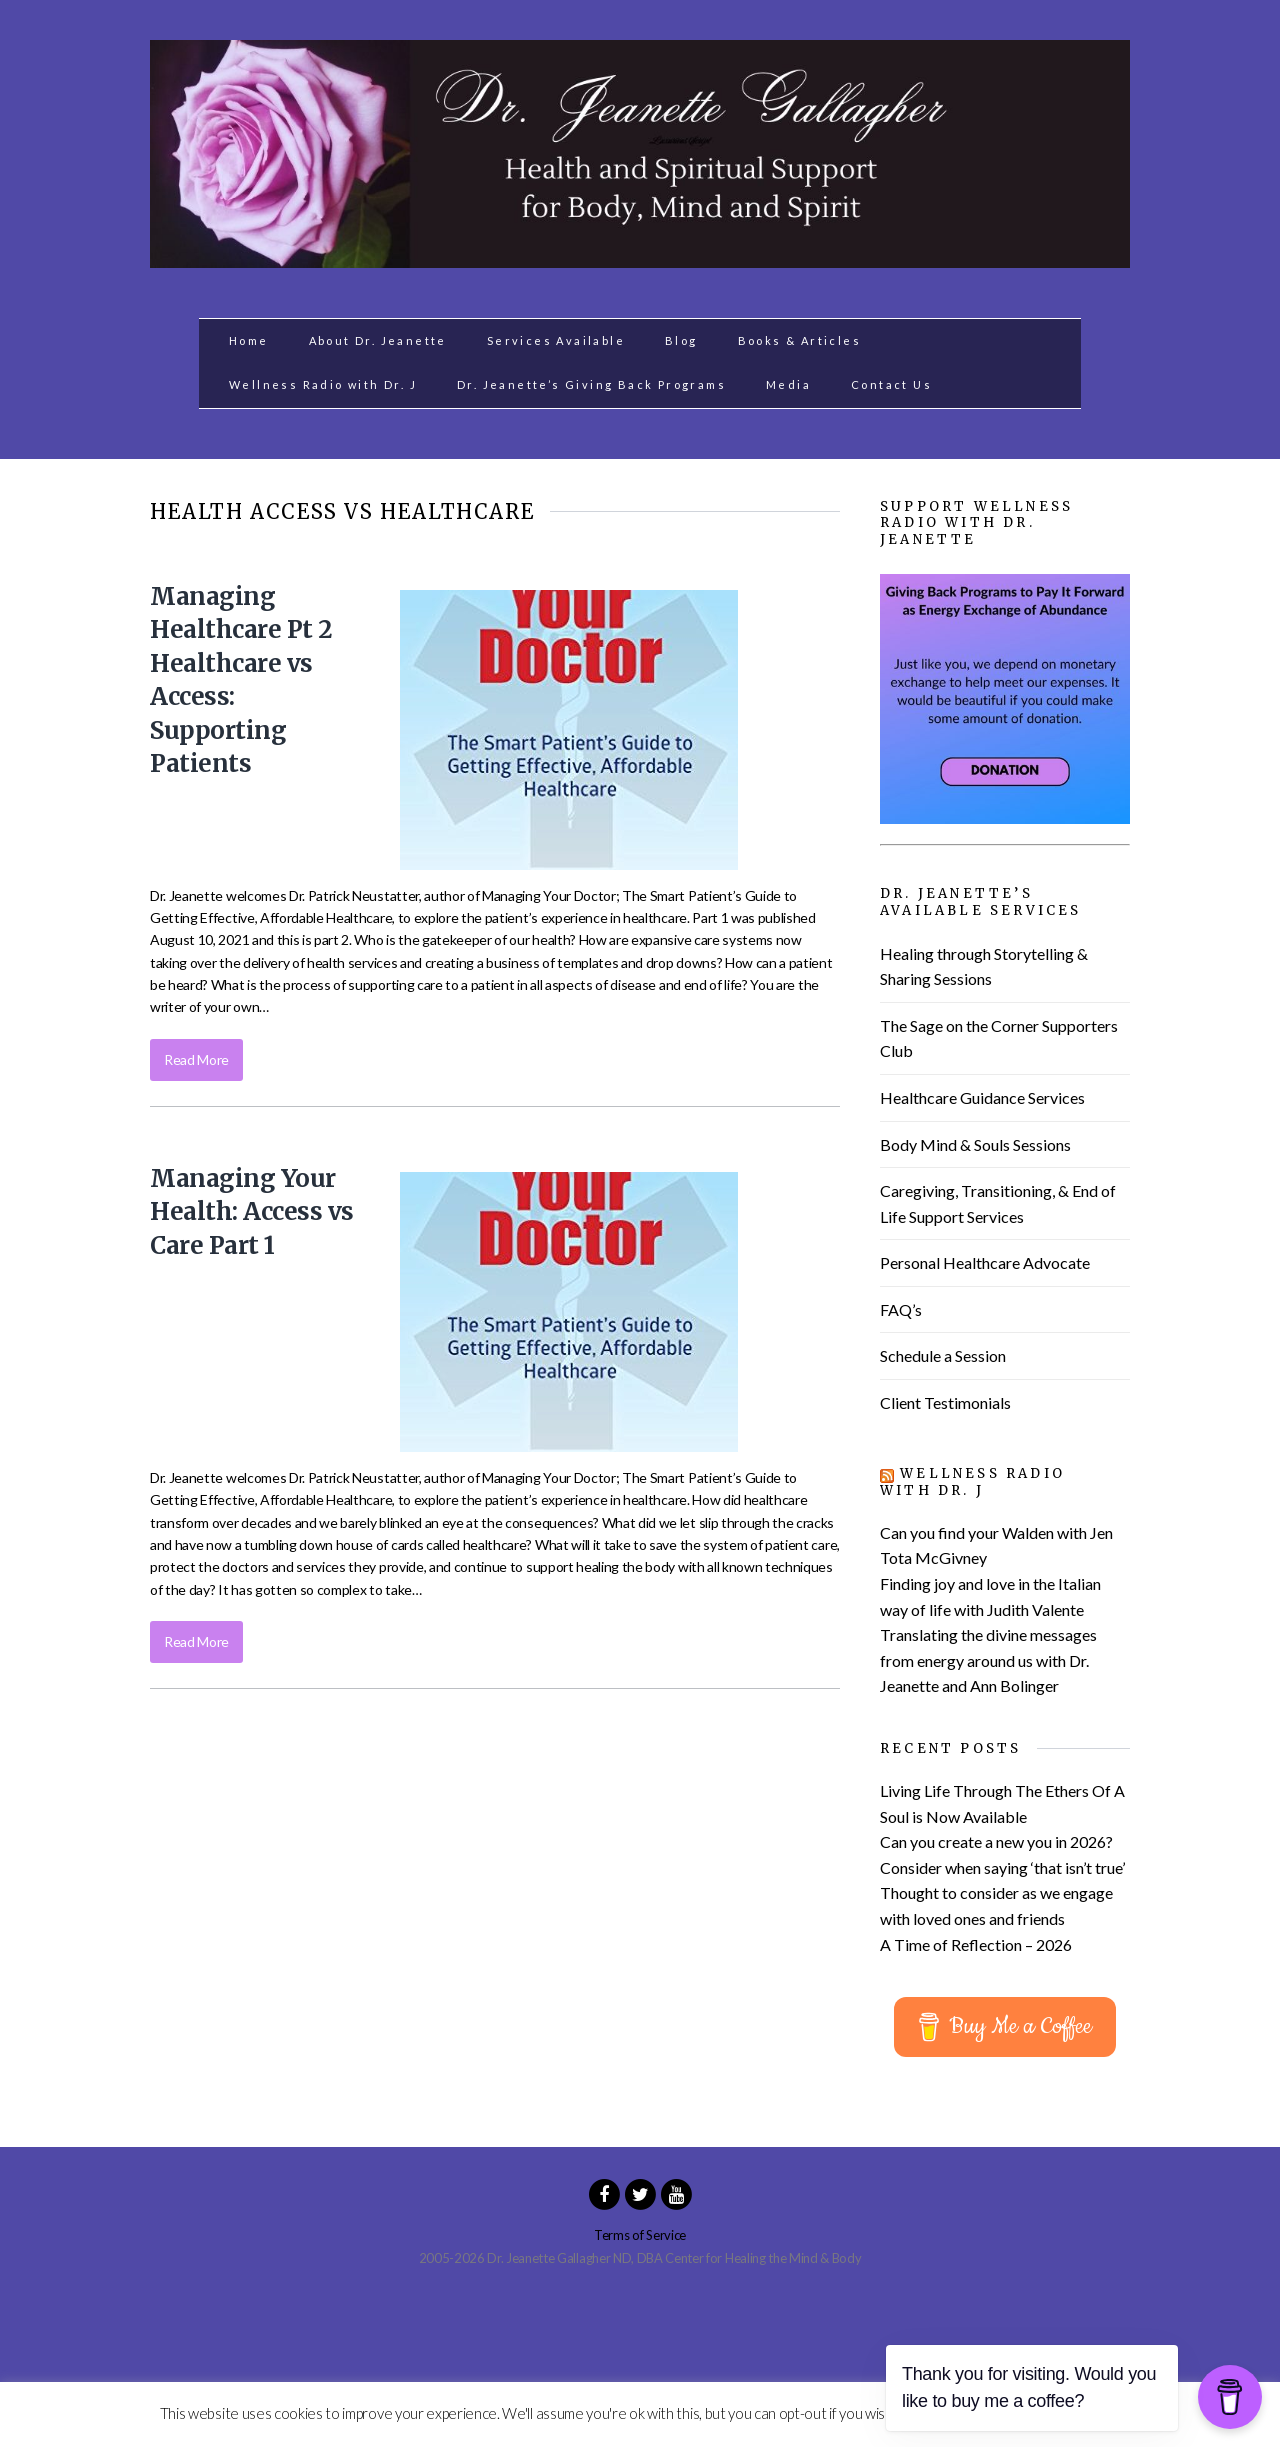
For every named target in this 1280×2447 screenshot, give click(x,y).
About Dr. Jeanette (378, 340)
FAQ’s (901, 1309)
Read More (196, 1059)
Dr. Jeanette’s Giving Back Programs (591, 384)
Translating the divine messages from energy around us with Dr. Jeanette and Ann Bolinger (988, 1660)
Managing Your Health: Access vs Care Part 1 (252, 1212)
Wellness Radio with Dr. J (323, 384)
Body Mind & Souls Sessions (975, 1144)
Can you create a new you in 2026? (996, 1841)
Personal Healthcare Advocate (985, 1262)
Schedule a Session (943, 1355)
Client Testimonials (945, 1402)
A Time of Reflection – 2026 (976, 1944)
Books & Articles (799, 340)
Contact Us (891, 384)
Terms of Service (640, 2235)
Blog (681, 340)
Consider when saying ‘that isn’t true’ (1002, 1867)
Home (249, 340)
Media (788, 384)
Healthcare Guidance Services (982, 1097)
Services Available (556, 340)
